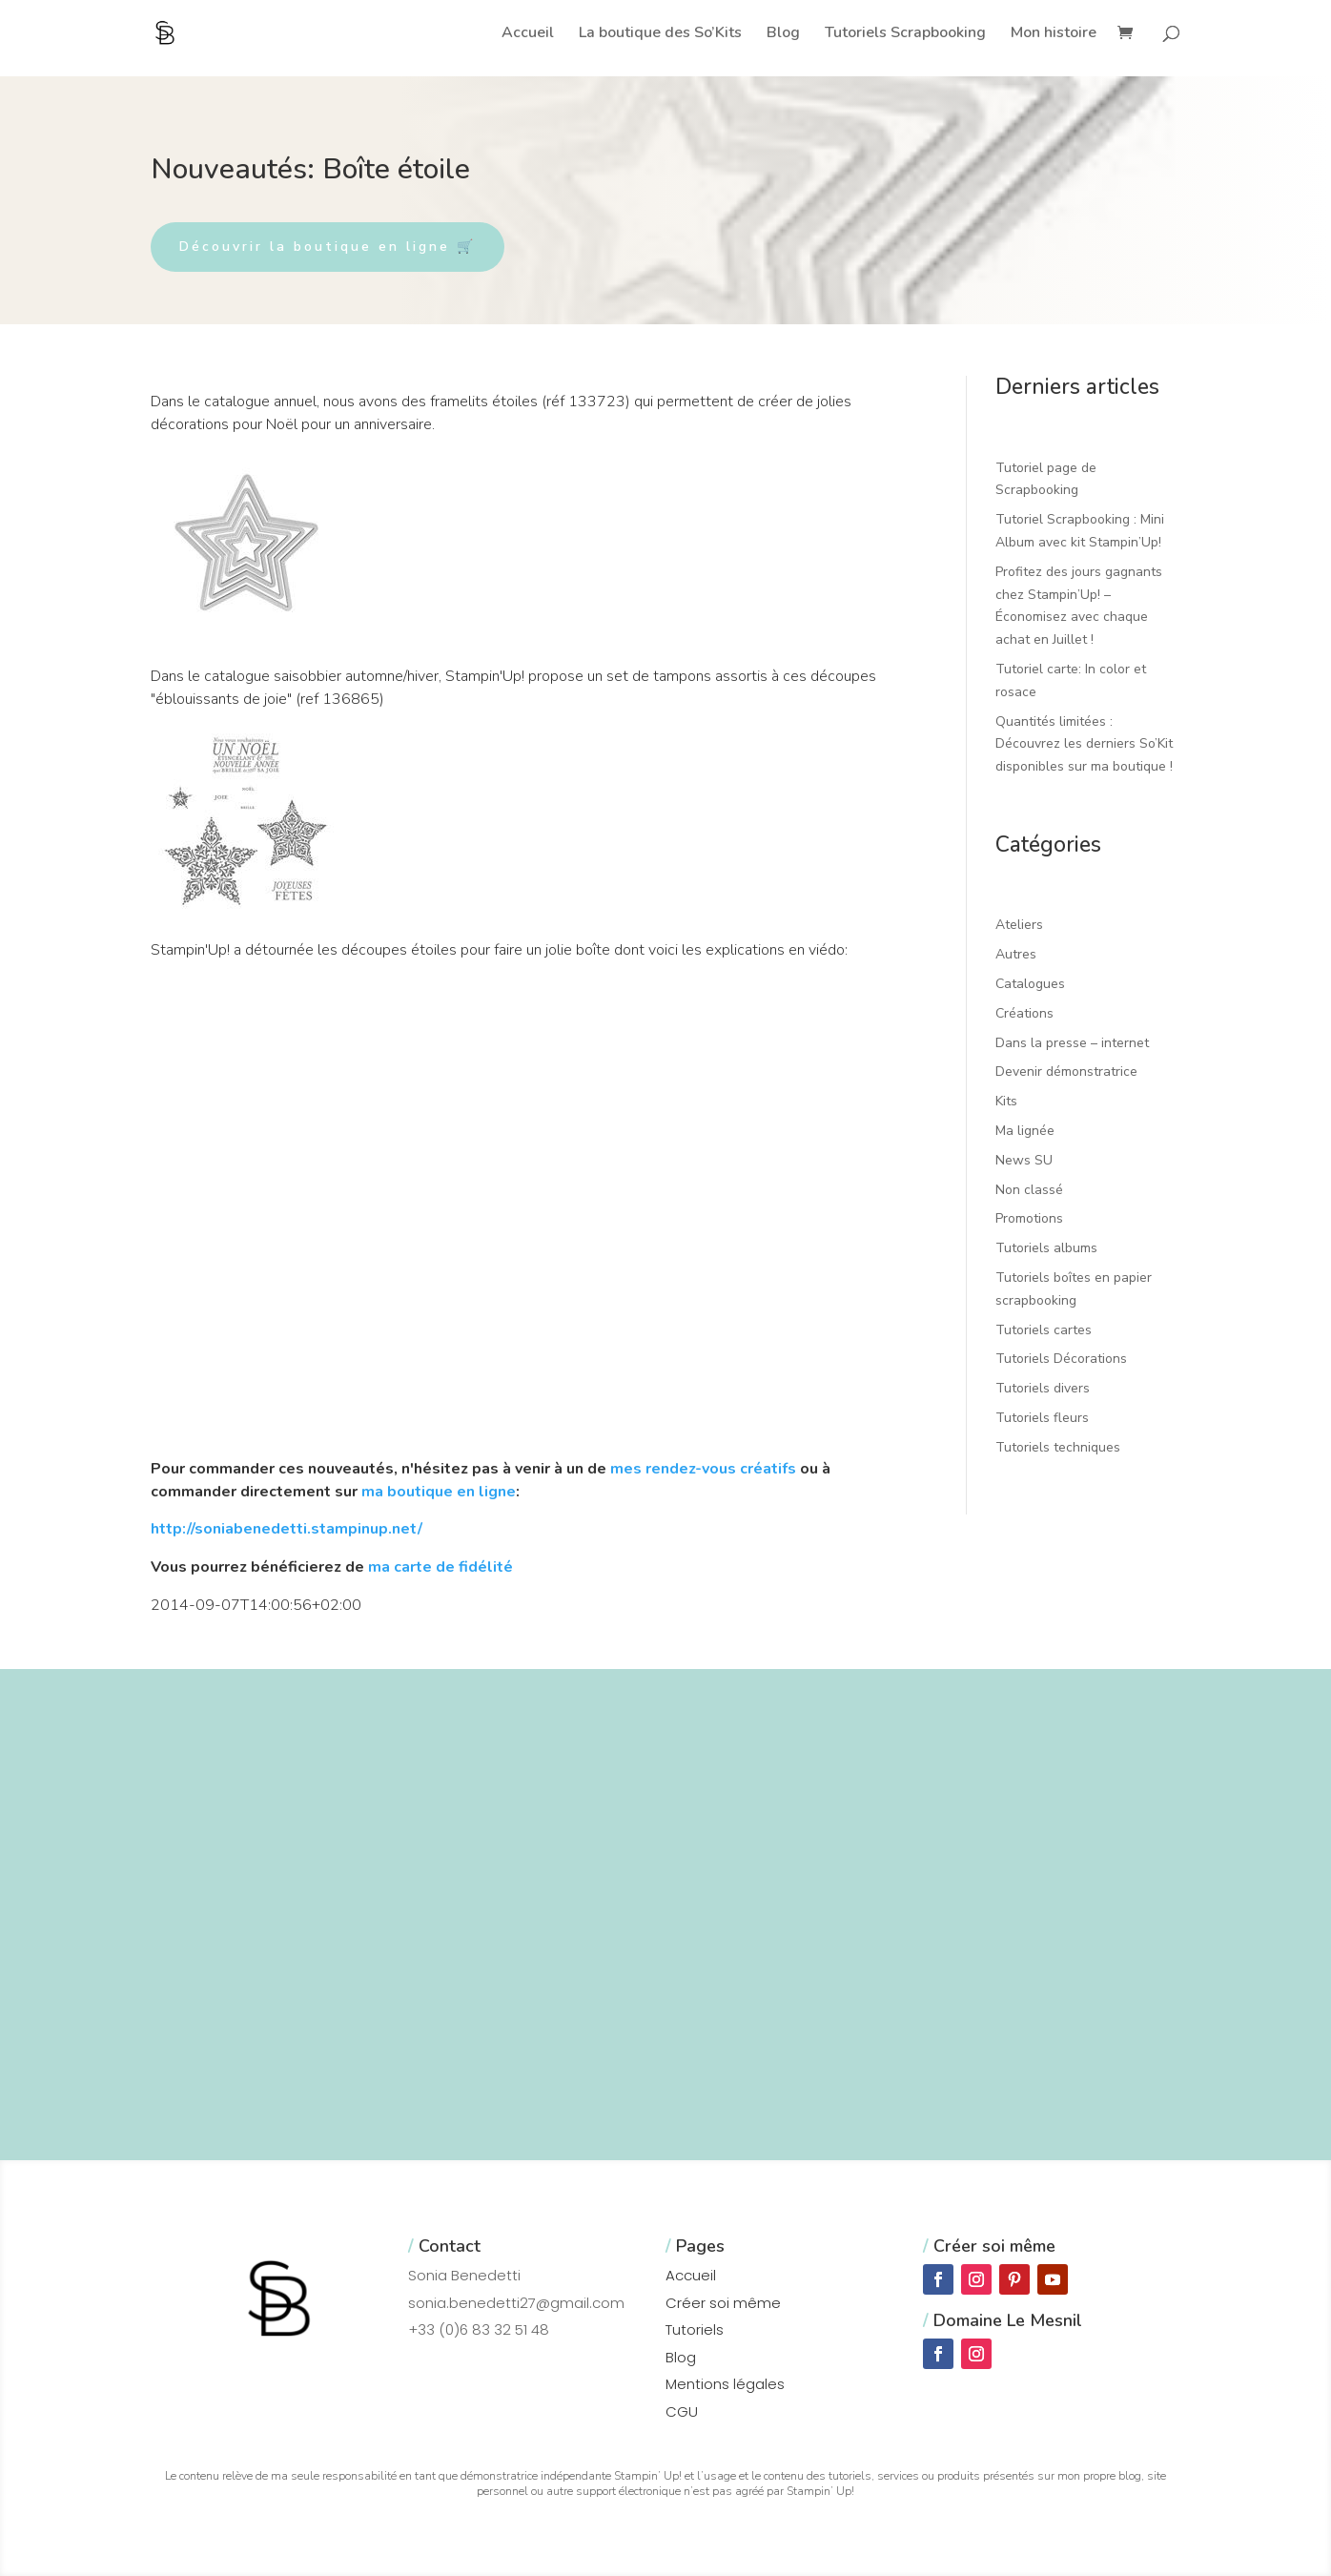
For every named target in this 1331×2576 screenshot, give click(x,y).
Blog (783, 34)
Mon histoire (1053, 34)
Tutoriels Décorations (1061, 1359)
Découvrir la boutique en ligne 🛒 (327, 246)
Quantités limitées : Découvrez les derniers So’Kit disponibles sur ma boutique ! (1084, 744)
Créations (1024, 1013)
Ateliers (1019, 925)
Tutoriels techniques (1057, 1447)
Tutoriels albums (1046, 1248)
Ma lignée (1025, 1131)
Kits (1006, 1101)
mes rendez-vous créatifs (703, 1468)
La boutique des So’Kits (660, 34)
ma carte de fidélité (440, 1566)
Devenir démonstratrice (1066, 1071)
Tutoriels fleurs (1042, 1418)
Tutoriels (695, 2329)
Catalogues (1030, 984)
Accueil (528, 34)
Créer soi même (723, 2303)
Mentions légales (725, 2384)
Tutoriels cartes (1043, 1330)
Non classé (1029, 1190)
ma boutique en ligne (438, 1491)
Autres (1015, 954)
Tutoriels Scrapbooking (905, 34)
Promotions (1029, 1218)
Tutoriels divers (1042, 1388)
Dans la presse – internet (1072, 1043)
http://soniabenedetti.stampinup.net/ (286, 1528)
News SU (1024, 1160)
